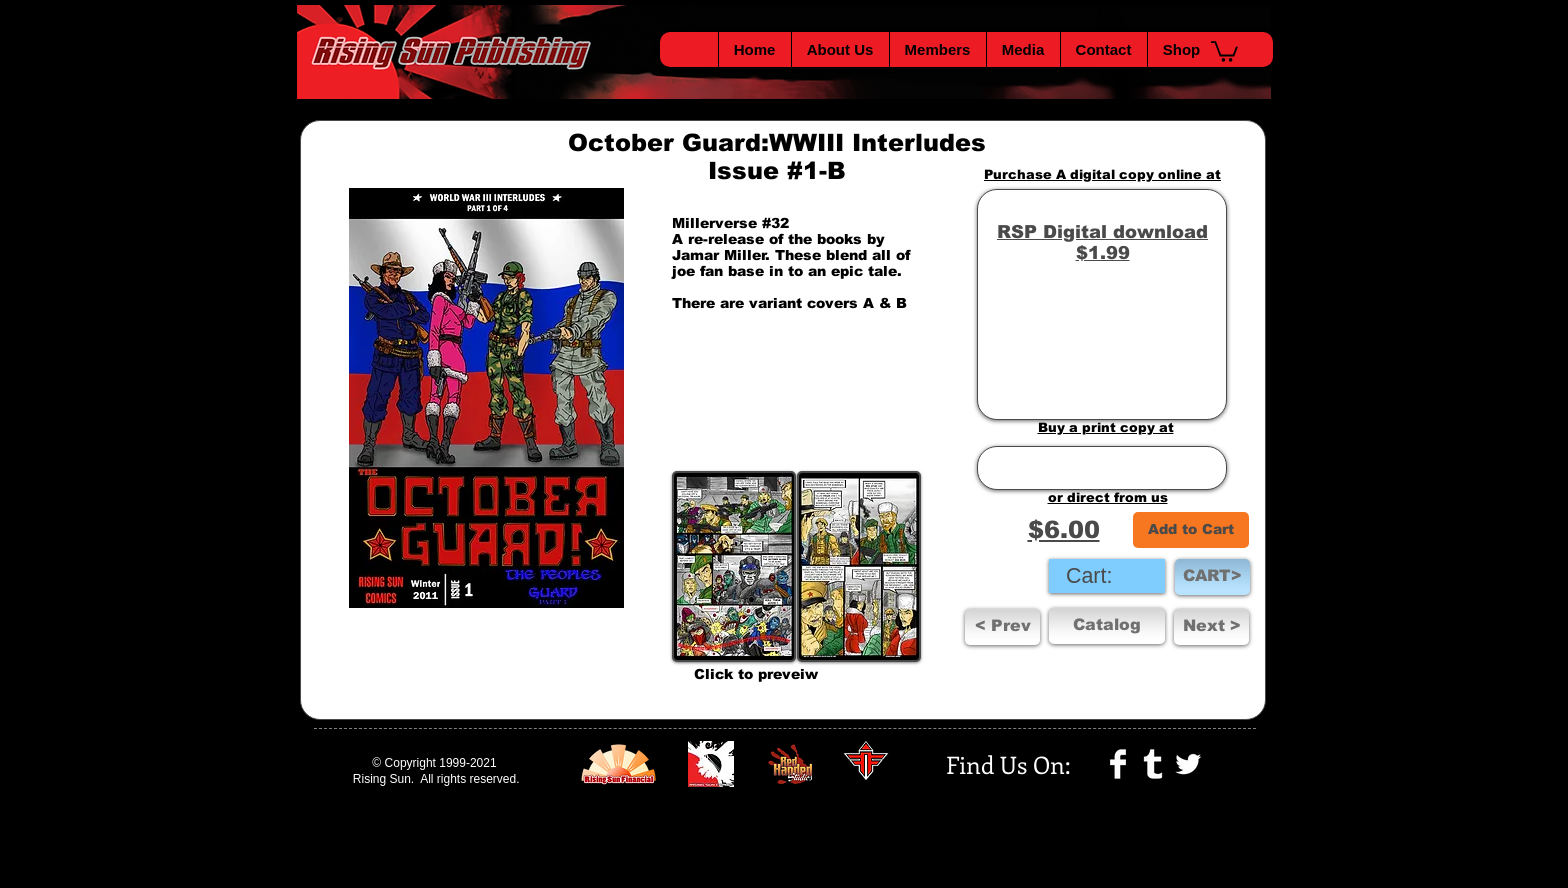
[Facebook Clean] (1118, 764)
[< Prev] (1002, 627)
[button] (1224, 50)
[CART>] (1212, 577)
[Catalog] (1107, 626)
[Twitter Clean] (1188, 764)
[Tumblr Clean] (1153, 764)
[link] (1105, 575)
